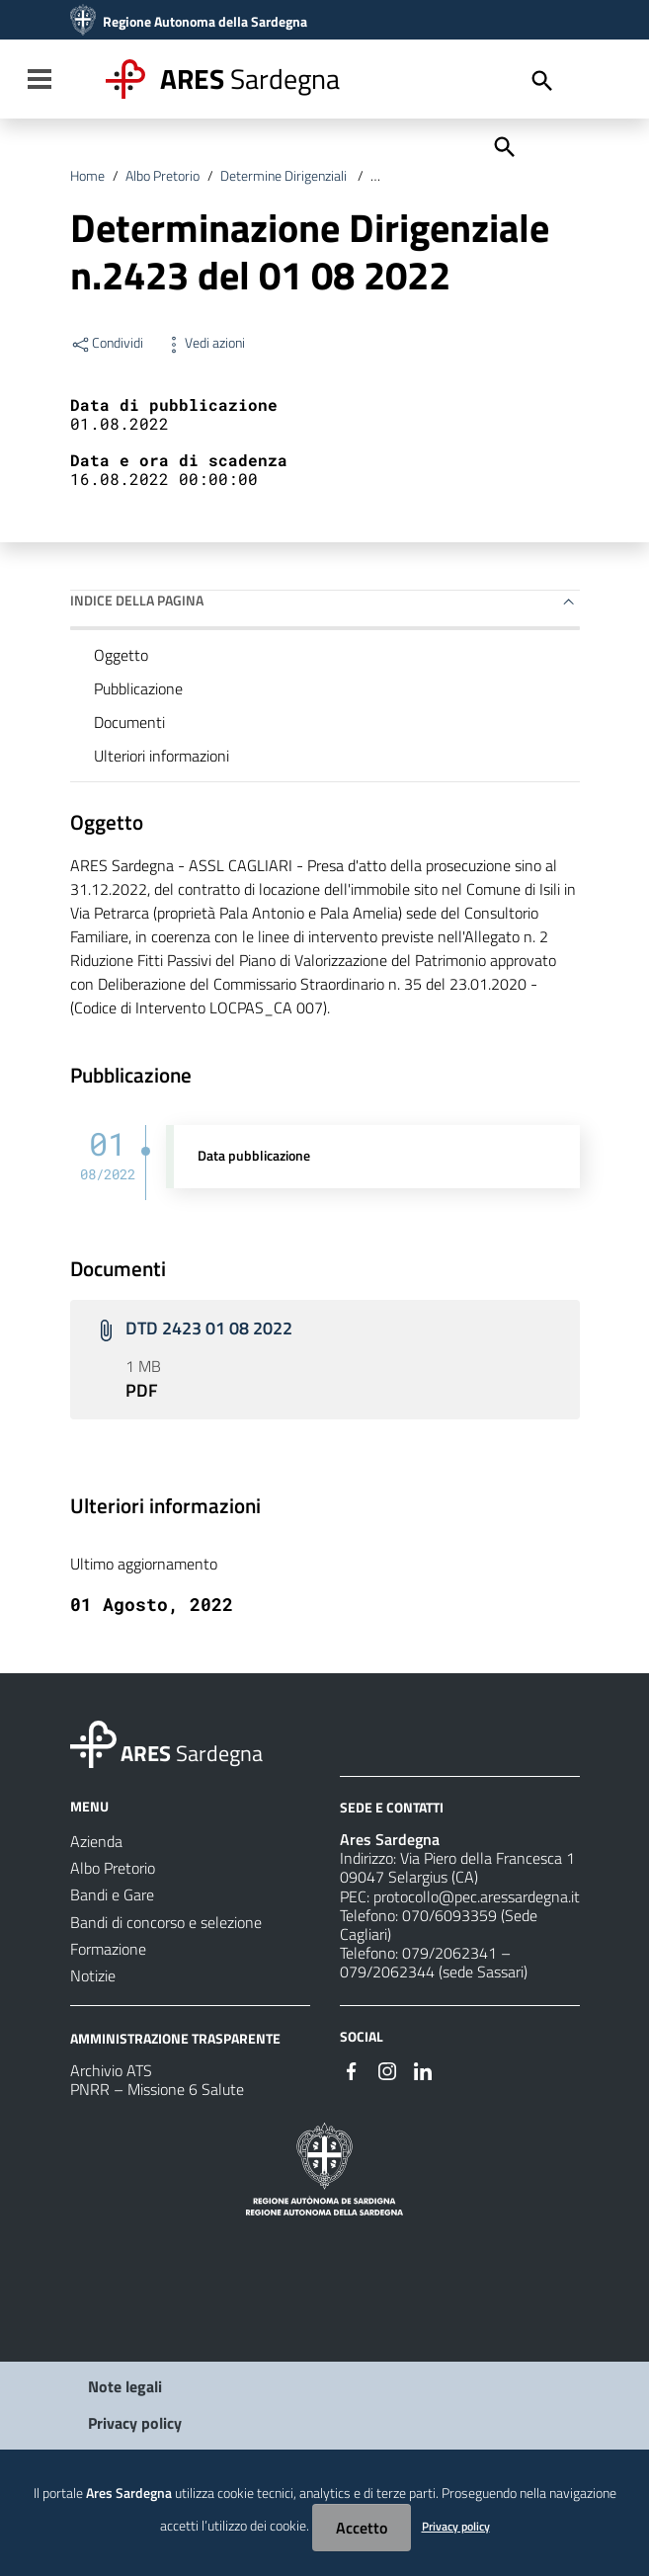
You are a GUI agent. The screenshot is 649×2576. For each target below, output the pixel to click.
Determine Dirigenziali (285, 176)
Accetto (361, 2527)
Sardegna (250, 78)
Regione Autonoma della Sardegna (205, 22)
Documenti (129, 722)
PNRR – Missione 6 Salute (157, 2089)
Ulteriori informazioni (161, 755)
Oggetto (121, 655)
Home (87, 176)
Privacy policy (135, 2423)
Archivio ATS (111, 2070)
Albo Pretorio (162, 176)
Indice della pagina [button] (136, 600)
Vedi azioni (204, 343)
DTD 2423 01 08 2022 (208, 1328)
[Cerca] (503, 145)
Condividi (106, 343)
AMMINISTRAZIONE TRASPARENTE (175, 2038)
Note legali (125, 2386)
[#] (352, 2069)
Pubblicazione (138, 688)
